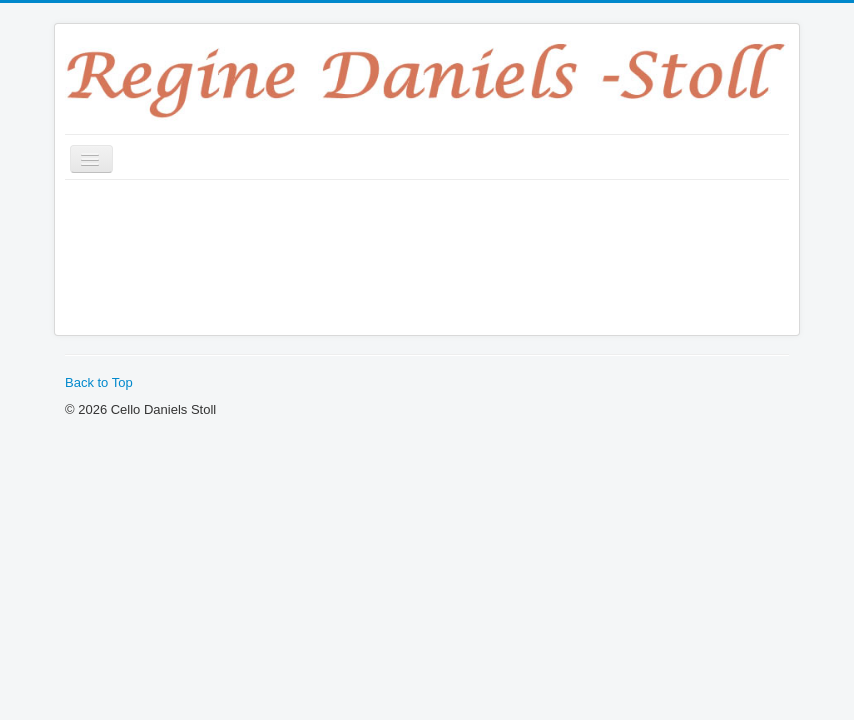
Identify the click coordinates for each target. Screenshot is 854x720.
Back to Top (99, 382)
